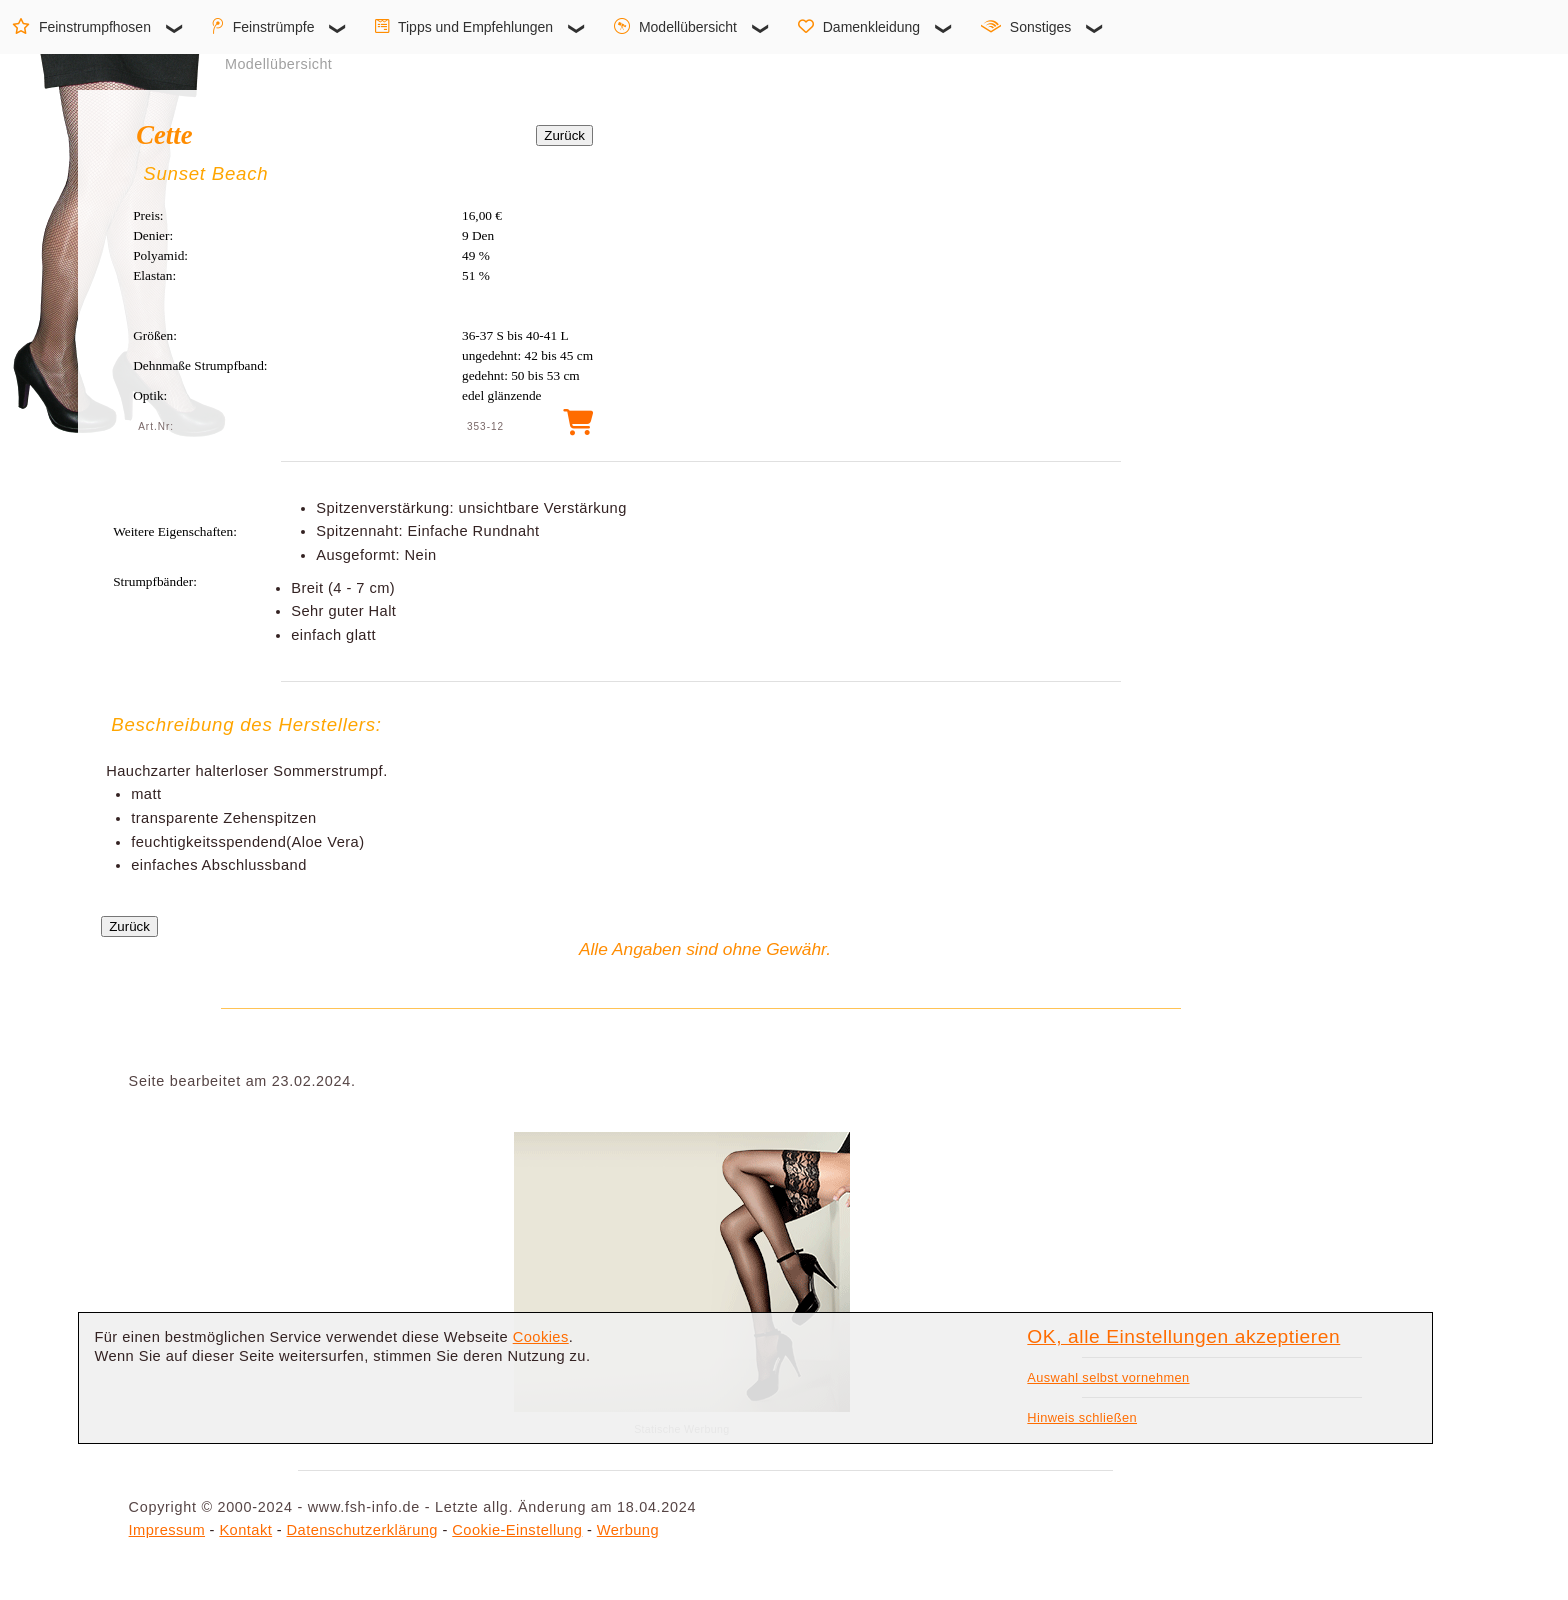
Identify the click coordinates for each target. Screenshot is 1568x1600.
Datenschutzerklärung (362, 1530)
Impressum (167, 1530)
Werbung (628, 1530)
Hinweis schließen (1082, 1417)
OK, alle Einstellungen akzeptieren (1183, 1336)
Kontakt (245, 1530)
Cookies (541, 1337)
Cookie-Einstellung (517, 1530)
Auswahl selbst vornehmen (1108, 1377)
